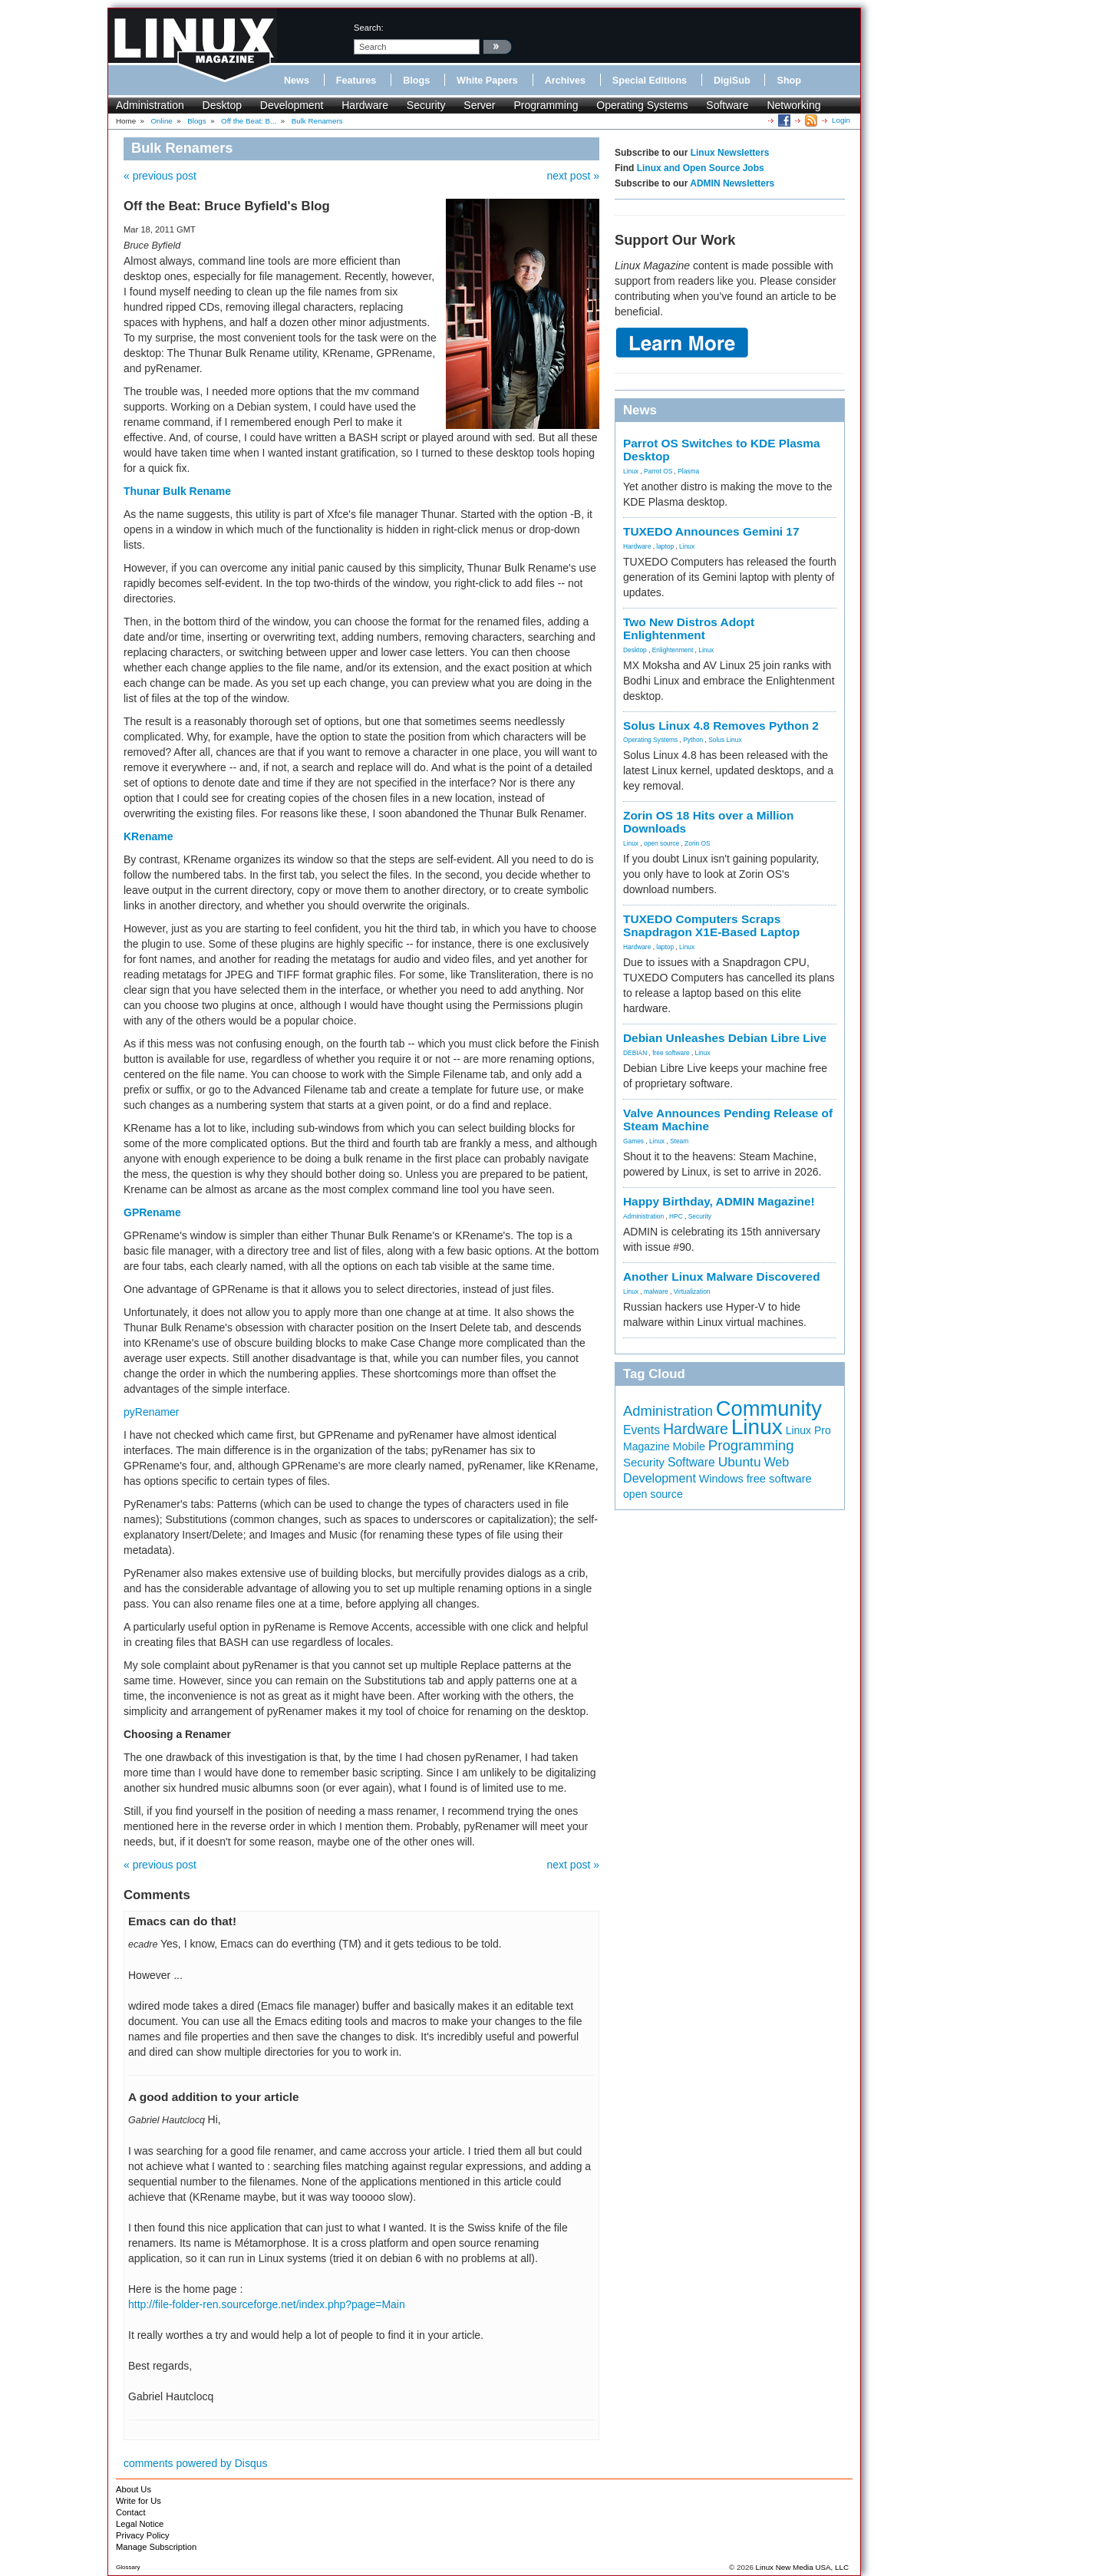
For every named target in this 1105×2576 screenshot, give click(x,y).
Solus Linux (724, 740)
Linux (630, 471)
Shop (788, 80)
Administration (150, 105)
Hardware (364, 105)
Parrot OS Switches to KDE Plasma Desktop (721, 450)
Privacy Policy (143, 2535)
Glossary (128, 2567)
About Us (133, 2489)
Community (769, 1408)
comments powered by (196, 2463)
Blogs (416, 80)
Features (356, 80)
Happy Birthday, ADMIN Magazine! (719, 1201)
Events (641, 1429)
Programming (545, 105)
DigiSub (732, 80)
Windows (721, 1479)
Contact (131, 2512)
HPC (676, 1216)
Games (633, 1141)
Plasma (688, 471)
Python (693, 740)
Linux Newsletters (730, 152)
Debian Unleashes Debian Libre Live (724, 1037)
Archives (565, 80)
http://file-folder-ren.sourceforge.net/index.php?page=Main (266, 2304)
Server (479, 105)
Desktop (222, 105)
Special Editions (649, 80)
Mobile (689, 1446)
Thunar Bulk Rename (177, 491)
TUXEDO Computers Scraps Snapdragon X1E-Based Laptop (711, 925)
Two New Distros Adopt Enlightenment (688, 628)
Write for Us (138, 2500)
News (296, 80)
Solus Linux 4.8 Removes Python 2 (721, 725)
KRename (148, 836)
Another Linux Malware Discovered (721, 1276)
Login (841, 120)
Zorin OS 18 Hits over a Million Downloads (708, 822)
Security (426, 105)
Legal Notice (139, 2523)
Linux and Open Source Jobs (700, 168)
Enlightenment (673, 650)
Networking (793, 105)
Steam (679, 1141)
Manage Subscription (156, 2546)
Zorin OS (697, 843)
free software (670, 1053)
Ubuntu (739, 1461)
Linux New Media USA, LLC (802, 2567)
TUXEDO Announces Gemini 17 (711, 531)
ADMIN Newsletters (732, 183)
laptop (665, 546)
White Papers (487, 80)
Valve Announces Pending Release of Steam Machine (728, 1120)
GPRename (152, 1212)
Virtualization (692, 1291)
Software (727, 105)
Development (292, 105)
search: (369, 27)
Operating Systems (642, 105)
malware (656, 1291)
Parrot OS (658, 471)
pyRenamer (151, 1412)
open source (661, 843)
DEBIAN (635, 1053)
